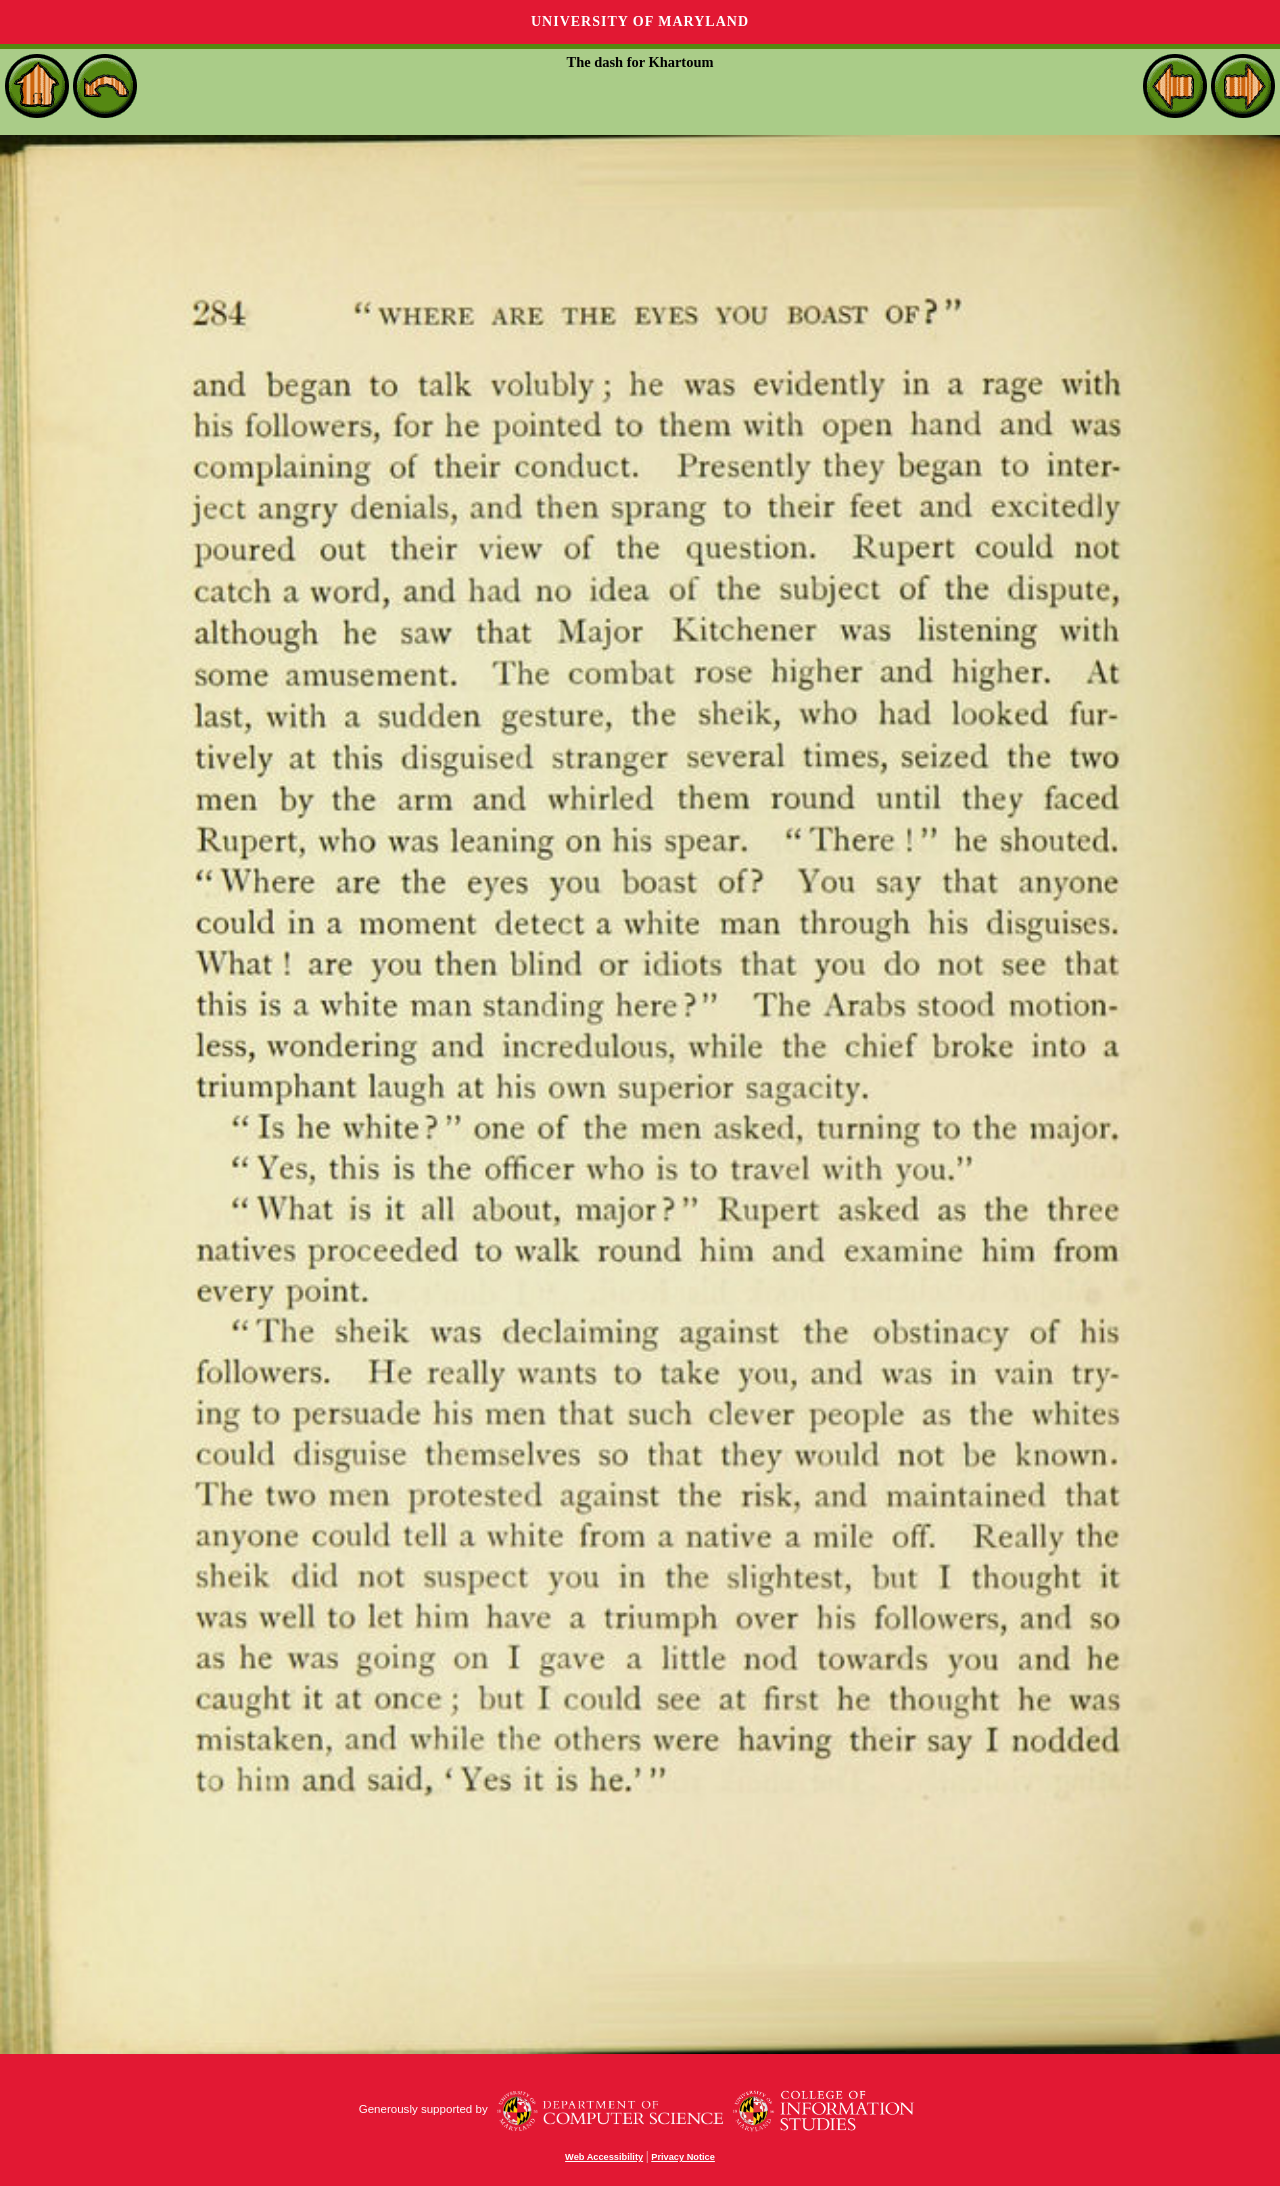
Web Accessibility (604, 2157)
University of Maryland (640, 21)
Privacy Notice (683, 2157)
